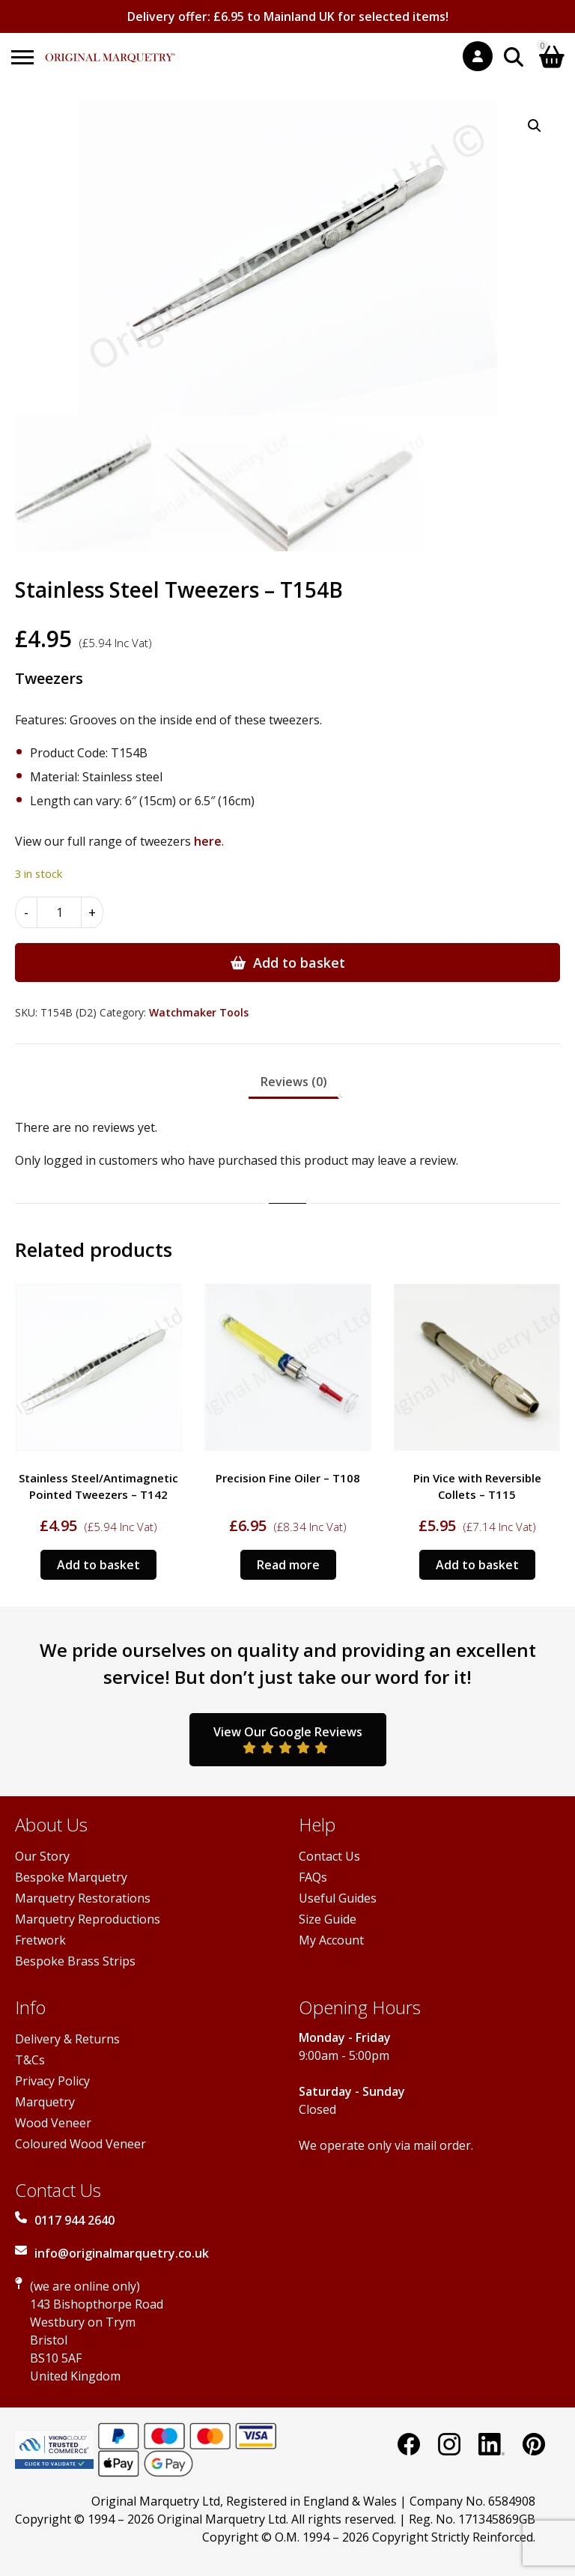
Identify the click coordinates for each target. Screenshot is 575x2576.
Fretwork (40, 1940)
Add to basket (299, 963)
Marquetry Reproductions (87, 1919)
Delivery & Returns (67, 2039)
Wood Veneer (53, 2123)
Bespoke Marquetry (71, 1877)
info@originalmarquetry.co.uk (121, 2253)
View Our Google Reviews (287, 1739)
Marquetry (45, 2102)
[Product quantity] (59, 912)
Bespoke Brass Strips (75, 1961)
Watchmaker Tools (199, 1012)
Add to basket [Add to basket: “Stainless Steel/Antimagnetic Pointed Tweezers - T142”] (98, 1565)
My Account (331, 1940)
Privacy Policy (52, 2081)
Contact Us (329, 1856)
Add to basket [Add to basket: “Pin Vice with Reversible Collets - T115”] (477, 1565)
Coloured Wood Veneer (80, 2144)
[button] (534, 125)
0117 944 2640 (74, 2220)
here (208, 841)
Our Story (42, 1856)
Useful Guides (338, 1898)
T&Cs (30, 2060)
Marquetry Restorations (82, 1898)
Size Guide (327, 1919)
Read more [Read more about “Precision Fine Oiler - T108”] (288, 1565)
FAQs (313, 1877)
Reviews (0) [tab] (294, 1081)
